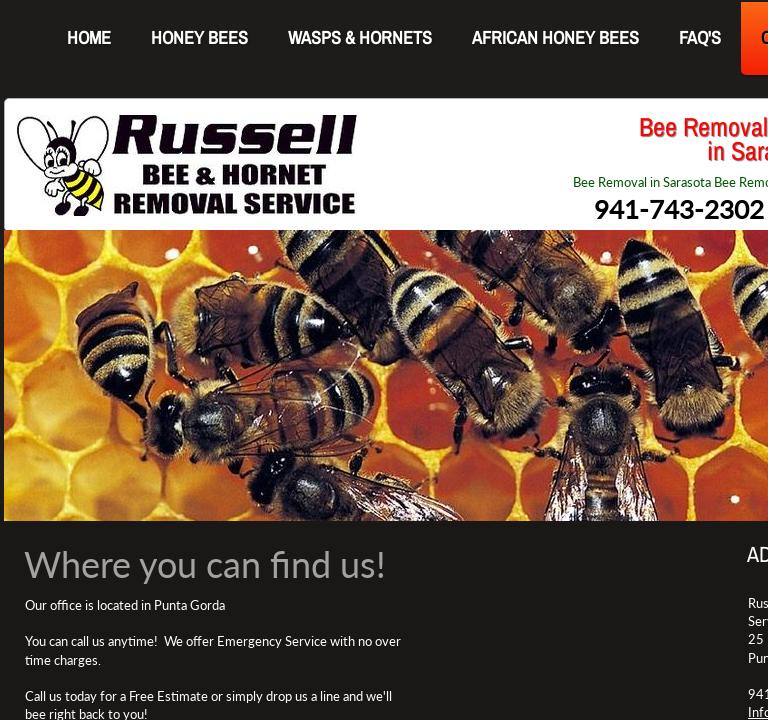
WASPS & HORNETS (360, 37)
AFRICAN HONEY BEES (555, 37)
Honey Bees (199, 37)
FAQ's (700, 37)
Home (89, 37)
